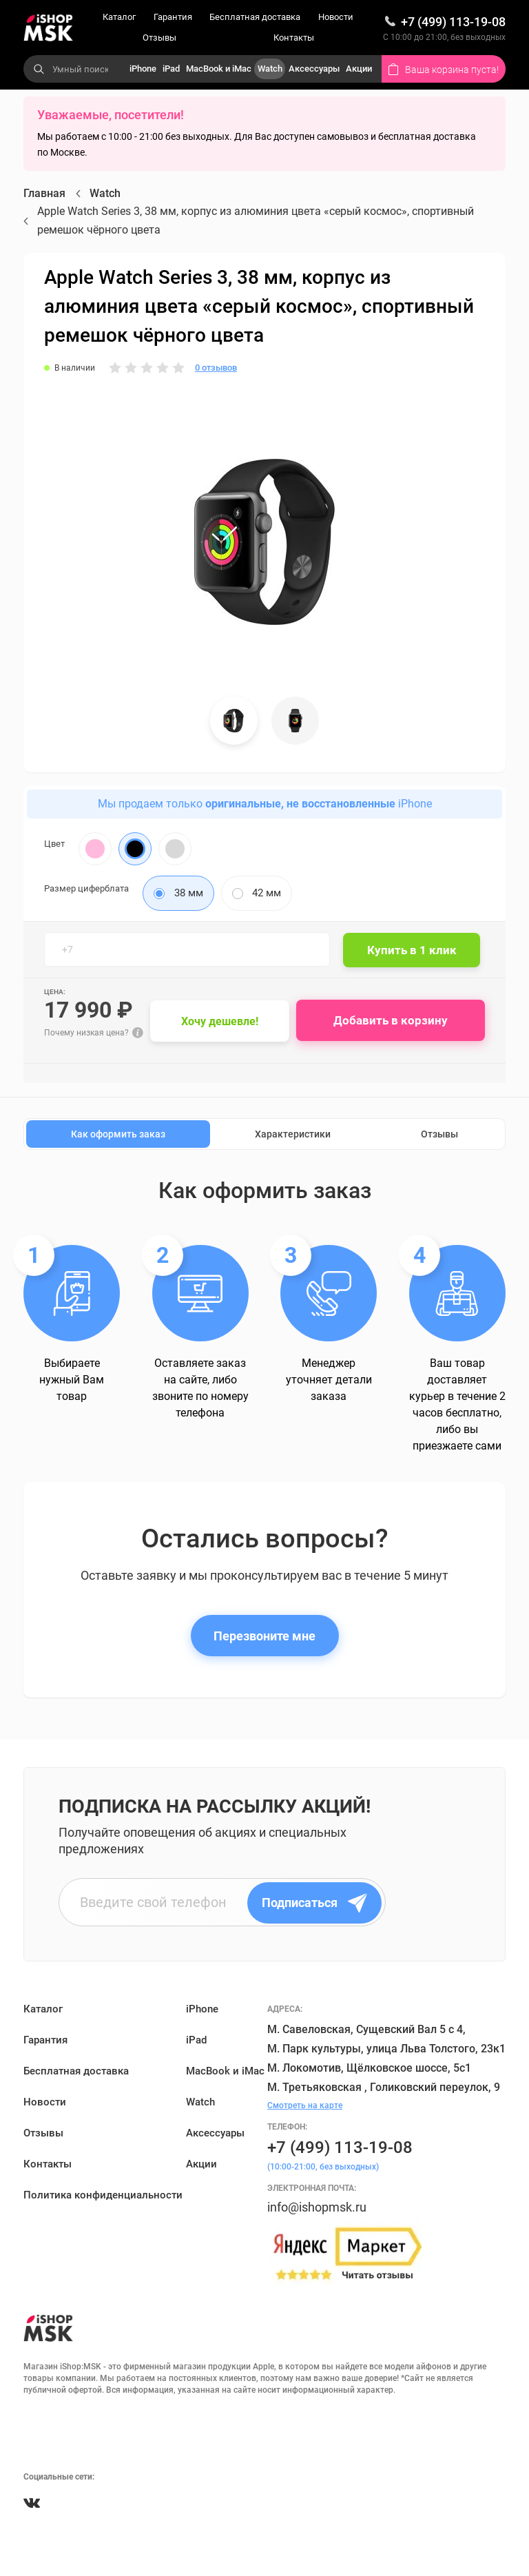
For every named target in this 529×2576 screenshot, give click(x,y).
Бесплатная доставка (254, 17)
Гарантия (173, 17)
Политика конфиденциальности (103, 2195)
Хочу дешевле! (222, 1020)
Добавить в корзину (393, 1021)
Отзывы (159, 37)
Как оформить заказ (118, 1134)
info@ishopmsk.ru (316, 2207)
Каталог (119, 17)
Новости (335, 17)
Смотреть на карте (304, 2105)
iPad (171, 68)
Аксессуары (314, 68)
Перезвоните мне (264, 1636)
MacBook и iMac (218, 68)
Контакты (293, 37)
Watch (270, 68)
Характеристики (293, 1134)
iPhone (142, 68)
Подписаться (316, 1903)
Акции (359, 68)
